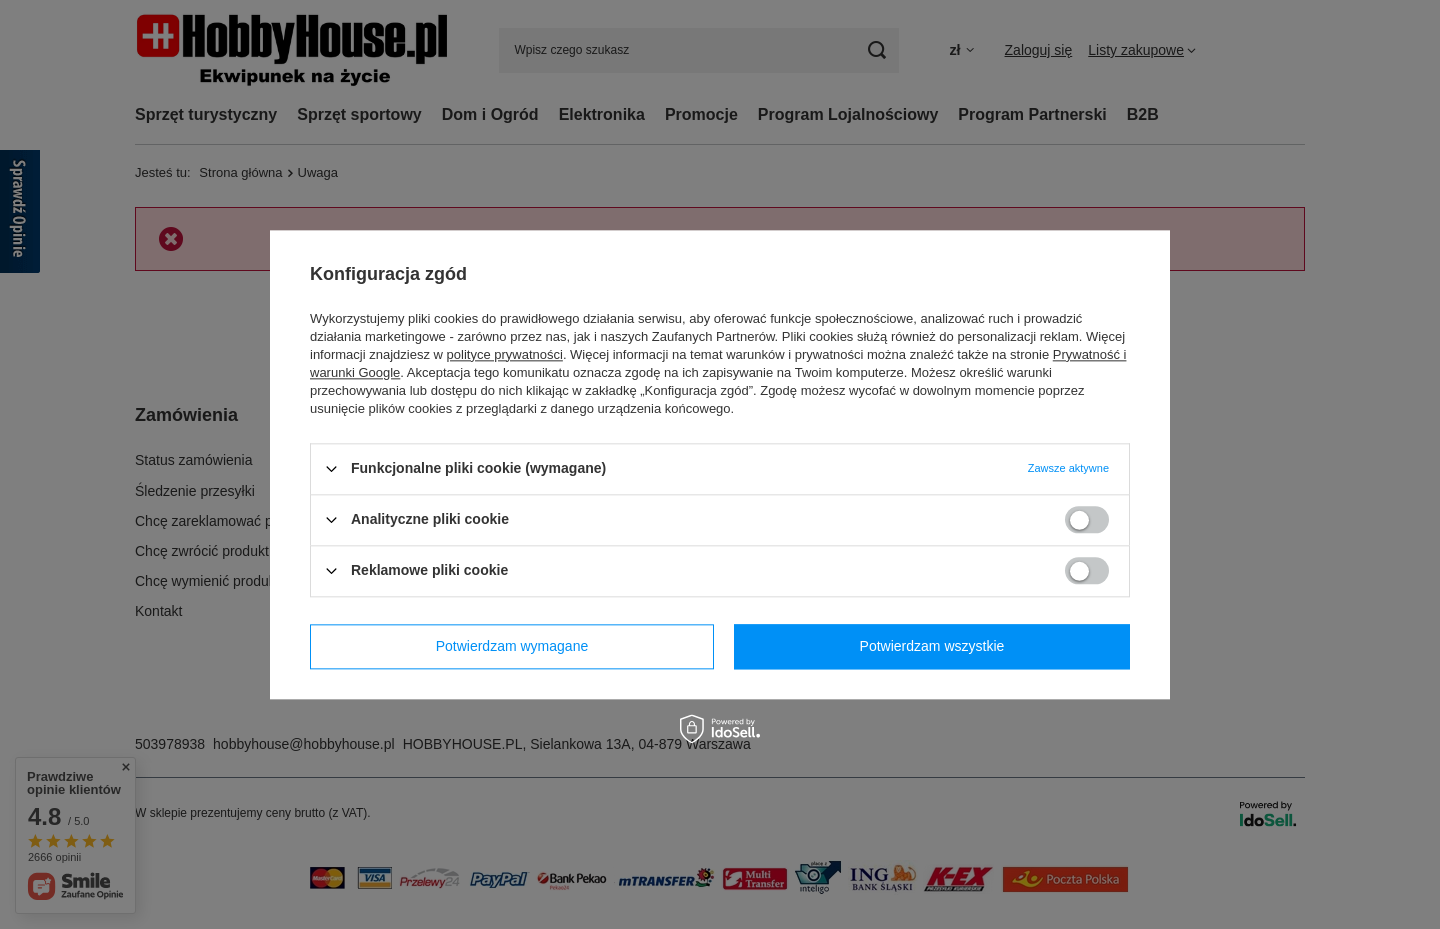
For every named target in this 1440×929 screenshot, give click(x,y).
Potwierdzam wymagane (512, 646)
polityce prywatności (505, 354)
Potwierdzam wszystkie (932, 646)
